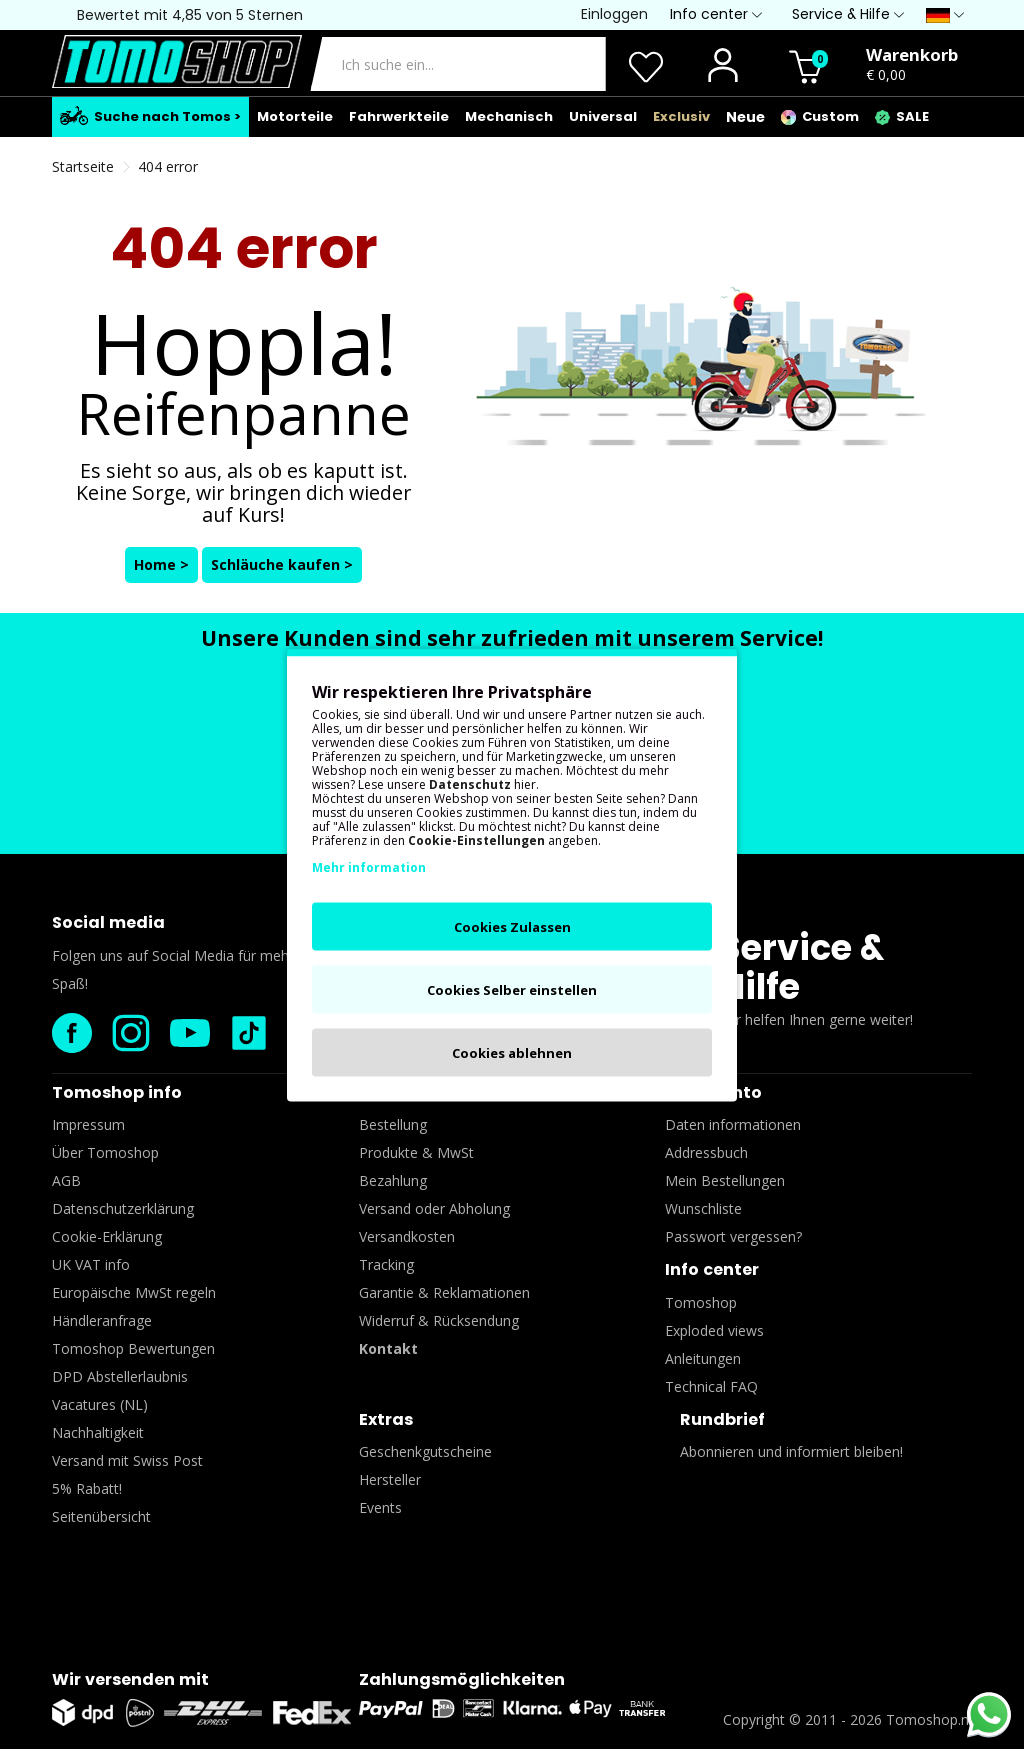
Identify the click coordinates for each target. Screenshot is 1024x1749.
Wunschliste (703, 1208)
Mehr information (369, 866)
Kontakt (388, 1348)
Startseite (83, 166)
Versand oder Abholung (434, 1208)
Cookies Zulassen (512, 926)
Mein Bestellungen (725, 1180)
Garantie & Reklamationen (444, 1292)
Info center (712, 1269)
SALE (902, 116)
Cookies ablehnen (512, 1052)
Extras (386, 1419)
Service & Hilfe (802, 967)
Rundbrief (722, 1419)
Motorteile (295, 116)
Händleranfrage (102, 1320)
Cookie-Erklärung (107, 1236)
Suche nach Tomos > (150, 116)
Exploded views (714, 1330)
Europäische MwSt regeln (134, 1292)
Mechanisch (509, 116)
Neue (745, 117)
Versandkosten (407, 1236)
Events (380, 1507)
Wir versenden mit (130, 1679)
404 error (168, 166)
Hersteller (390, 1479)
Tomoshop (701, 1302)
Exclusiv (681, 116)
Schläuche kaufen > (282, 564)
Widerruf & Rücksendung (439, 1320)
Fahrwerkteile (399, 116)
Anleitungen (703, 1358)
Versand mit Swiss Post (127, 1460)
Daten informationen (733, 1124)
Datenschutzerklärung (123, 1208)
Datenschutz (470, 783)
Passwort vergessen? (733, 1236)
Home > (161, 564)
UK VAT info (91, 1264)
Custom (820, 116)
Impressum (88, 1124)
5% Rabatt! (87, 1488)
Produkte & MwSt (416, 1152)
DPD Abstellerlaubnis (120, 1376)
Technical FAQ (711, 1386)
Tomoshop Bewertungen (133, 1348)
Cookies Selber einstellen (512, 989)
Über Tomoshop (105, 1152)
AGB (66, 1180)
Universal (603, 116)
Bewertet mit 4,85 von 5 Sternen (190, 15)
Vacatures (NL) (100, 1404)
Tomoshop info (117, 1092)
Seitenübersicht (101, 1516)
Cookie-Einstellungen (476, 839)
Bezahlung (393, 1180)
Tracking (386, 1264)
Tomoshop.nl (929, 1719)
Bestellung (393, 1124)
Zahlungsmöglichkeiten (462, 1679)
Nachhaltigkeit (98, 1432)
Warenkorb (912, 54)
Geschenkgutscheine (425, 1451)
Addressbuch (706, 1152)
